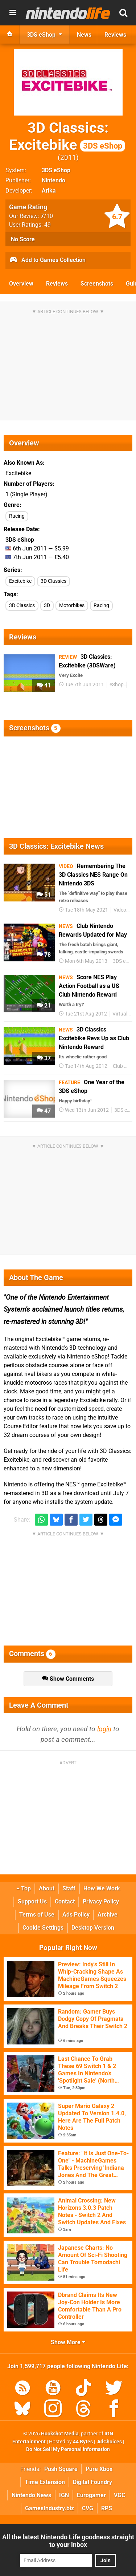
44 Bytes (83, 2442)
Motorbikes (72, 605)
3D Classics (53, 581)
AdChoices (109, 2442)
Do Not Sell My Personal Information (68, 2449)
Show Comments (68, 1678)
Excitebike (20, 581)
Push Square (61, 2469)
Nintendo (53, 180)
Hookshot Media (60, 2434)
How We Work (101, 1888)
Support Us (32, 1901)
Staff (68, 1888)
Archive (108, 1914)
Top (23, 1888)
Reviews (57, 283)
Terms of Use (36, 1914)
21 (44, 1005)
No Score (23, 239)
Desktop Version (92, 1927)
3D (47, 605)
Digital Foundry (92, 2482)
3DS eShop (56, 170)
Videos (121, 910)
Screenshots (97, 283)
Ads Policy (76, 1914)
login (104, 1729)
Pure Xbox (99, 2469)
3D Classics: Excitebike (67, 136)
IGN (64, 2495)
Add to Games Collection (47, 260)
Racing (17, 516)
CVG (87, 2508)
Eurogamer (91, 2495)
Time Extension (45, 2482)
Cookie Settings (42, 1927)
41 (44, 685)
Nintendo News (31, 2495)
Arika (49, 190)
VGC (119, 2495)
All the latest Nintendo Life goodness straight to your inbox (68, 2540)
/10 (47, 216)
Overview (21, 283)
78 (44, 954)
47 (44, 1110)
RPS (106, 2508)
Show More (68, 2342)
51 (44, 894)
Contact (65, 1901)
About (46, 1888)
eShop (117, 685)
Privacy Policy (101, 1901)
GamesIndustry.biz (49, 2508)
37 (44, 1058)
